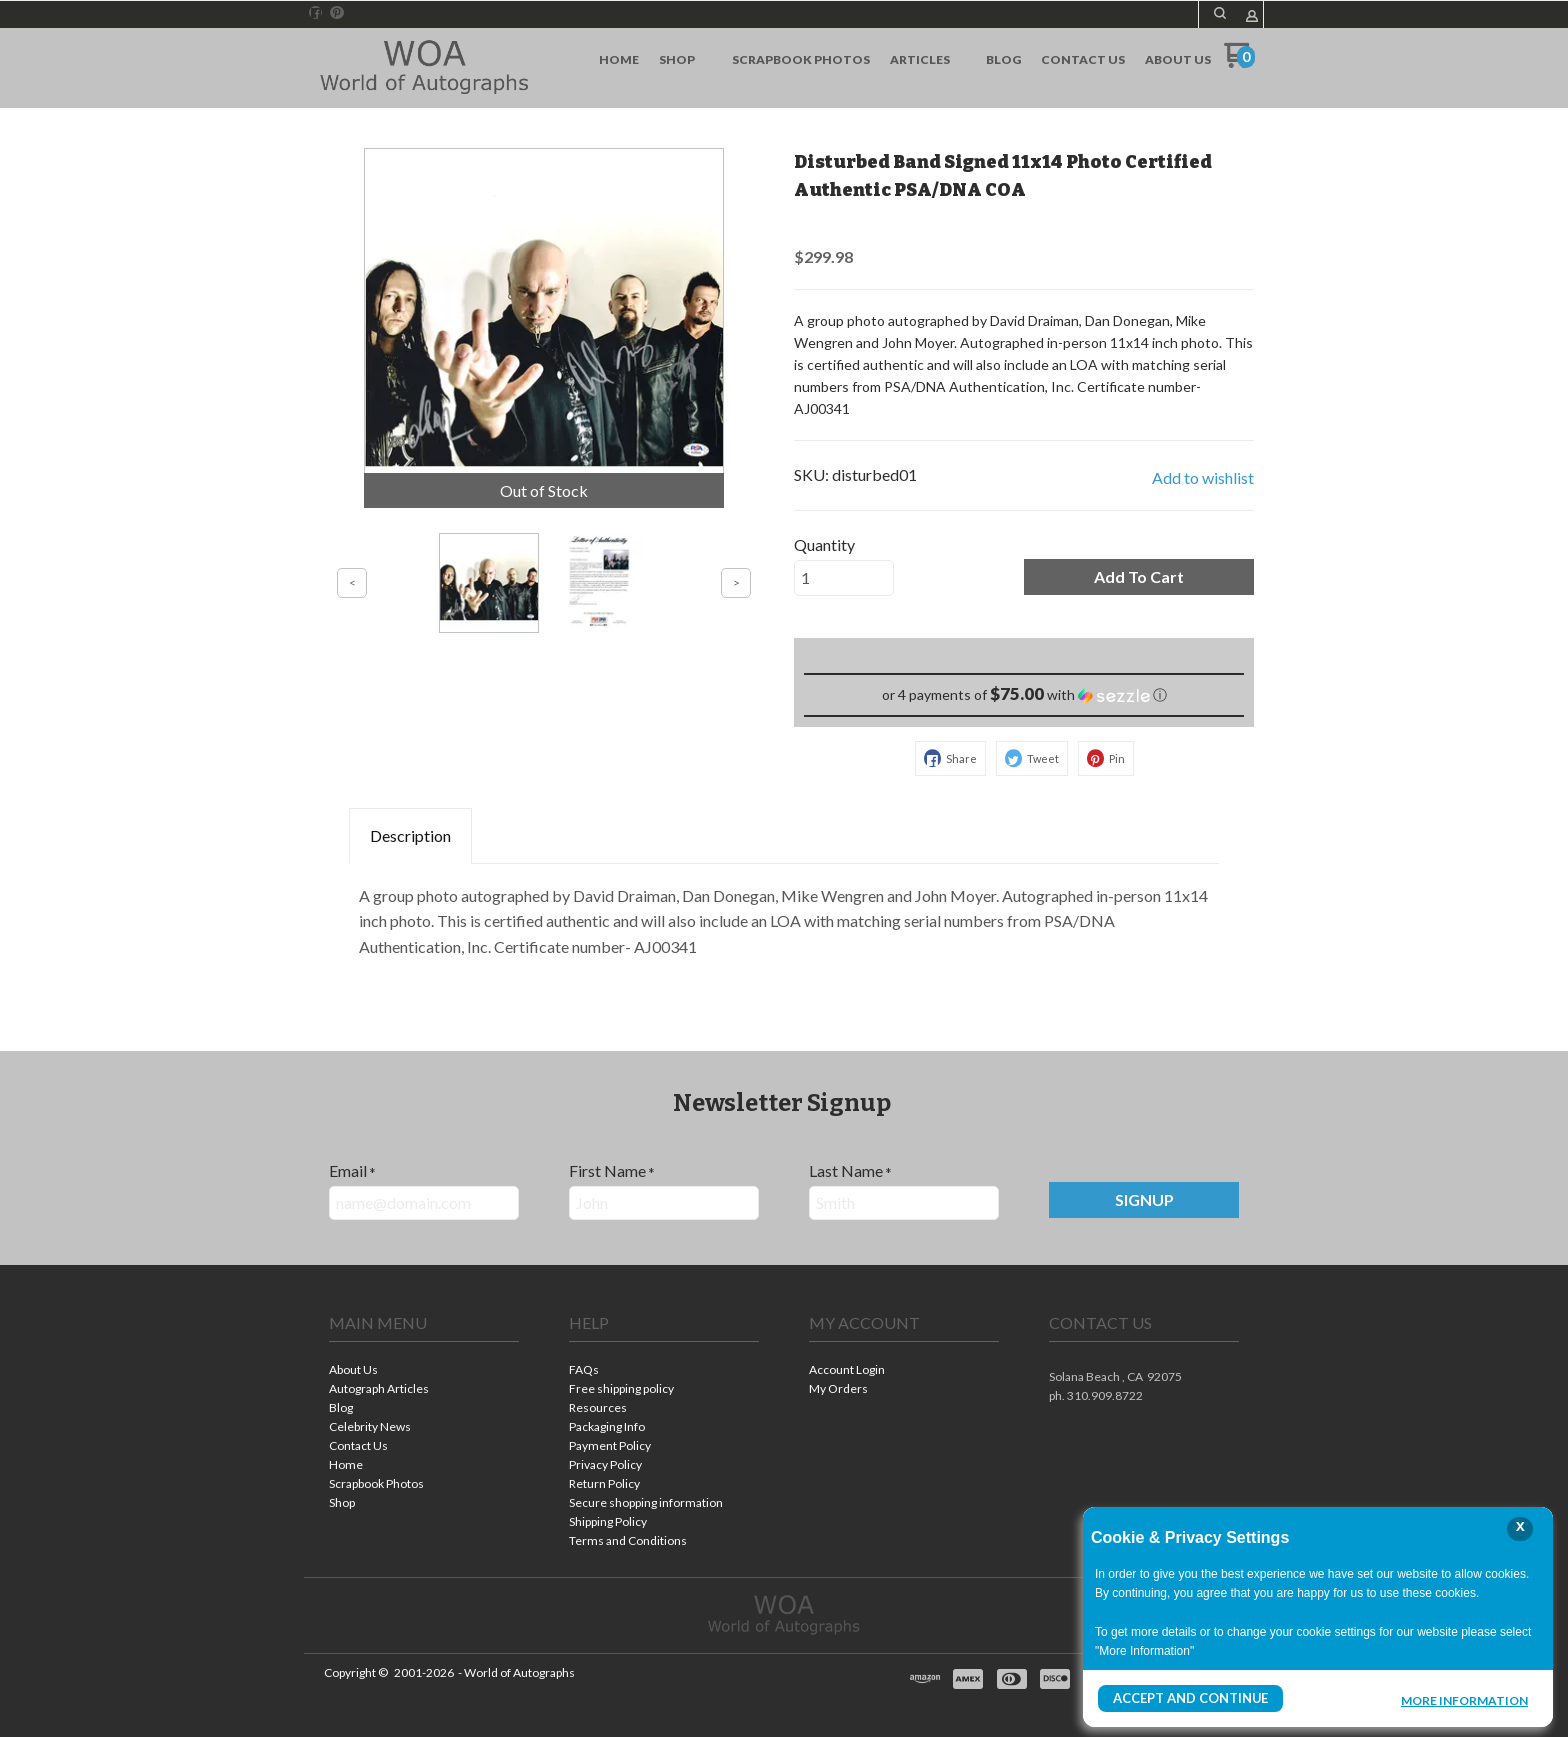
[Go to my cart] (1239, 62)
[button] (1220, 13)
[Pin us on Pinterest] (337, 13)
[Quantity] (844, 578)
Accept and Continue (1187, 1698)
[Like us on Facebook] (316, 13)
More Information (1464, 1701)
